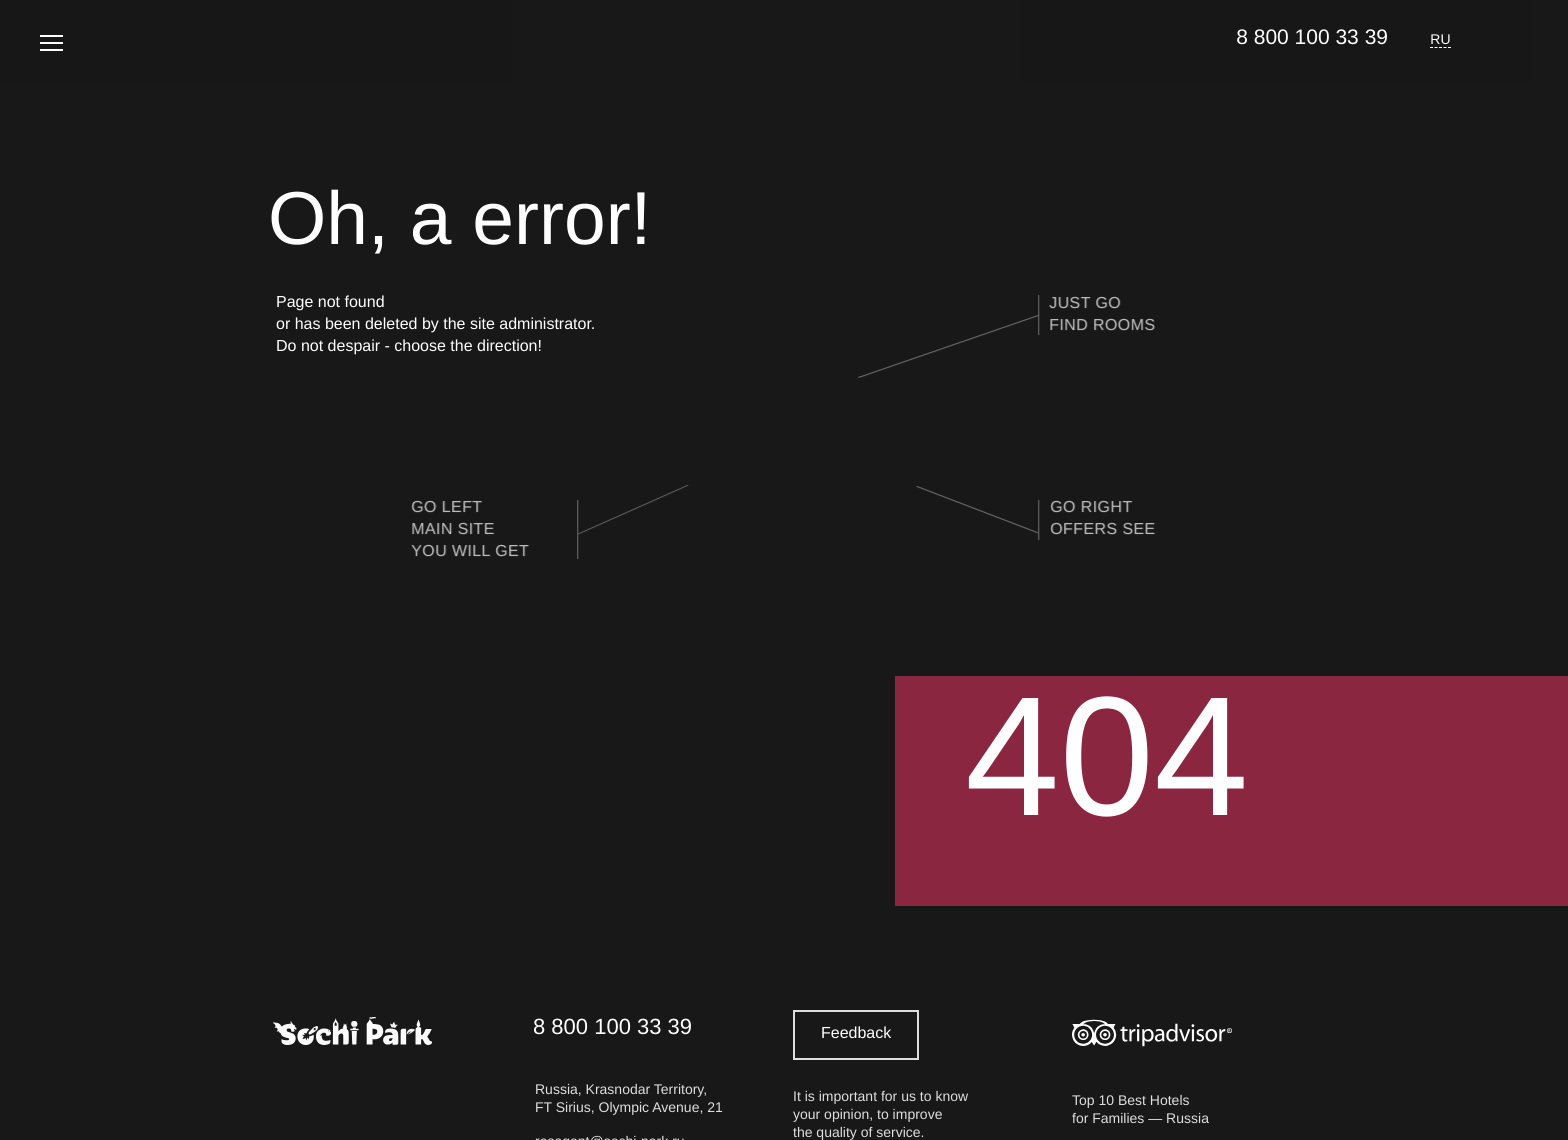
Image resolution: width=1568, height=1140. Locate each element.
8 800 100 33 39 (1312, 37)
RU (1440, 39)
